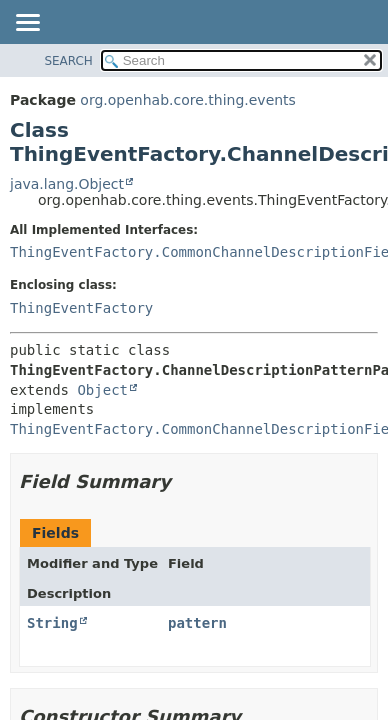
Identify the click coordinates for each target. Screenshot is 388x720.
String (52, 623)
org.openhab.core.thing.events (188, 100)
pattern (197, 623)
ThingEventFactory (81, 308)
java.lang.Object (67, 184)
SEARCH (68, 61)
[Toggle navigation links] (27, 24)
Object (102, 390)
